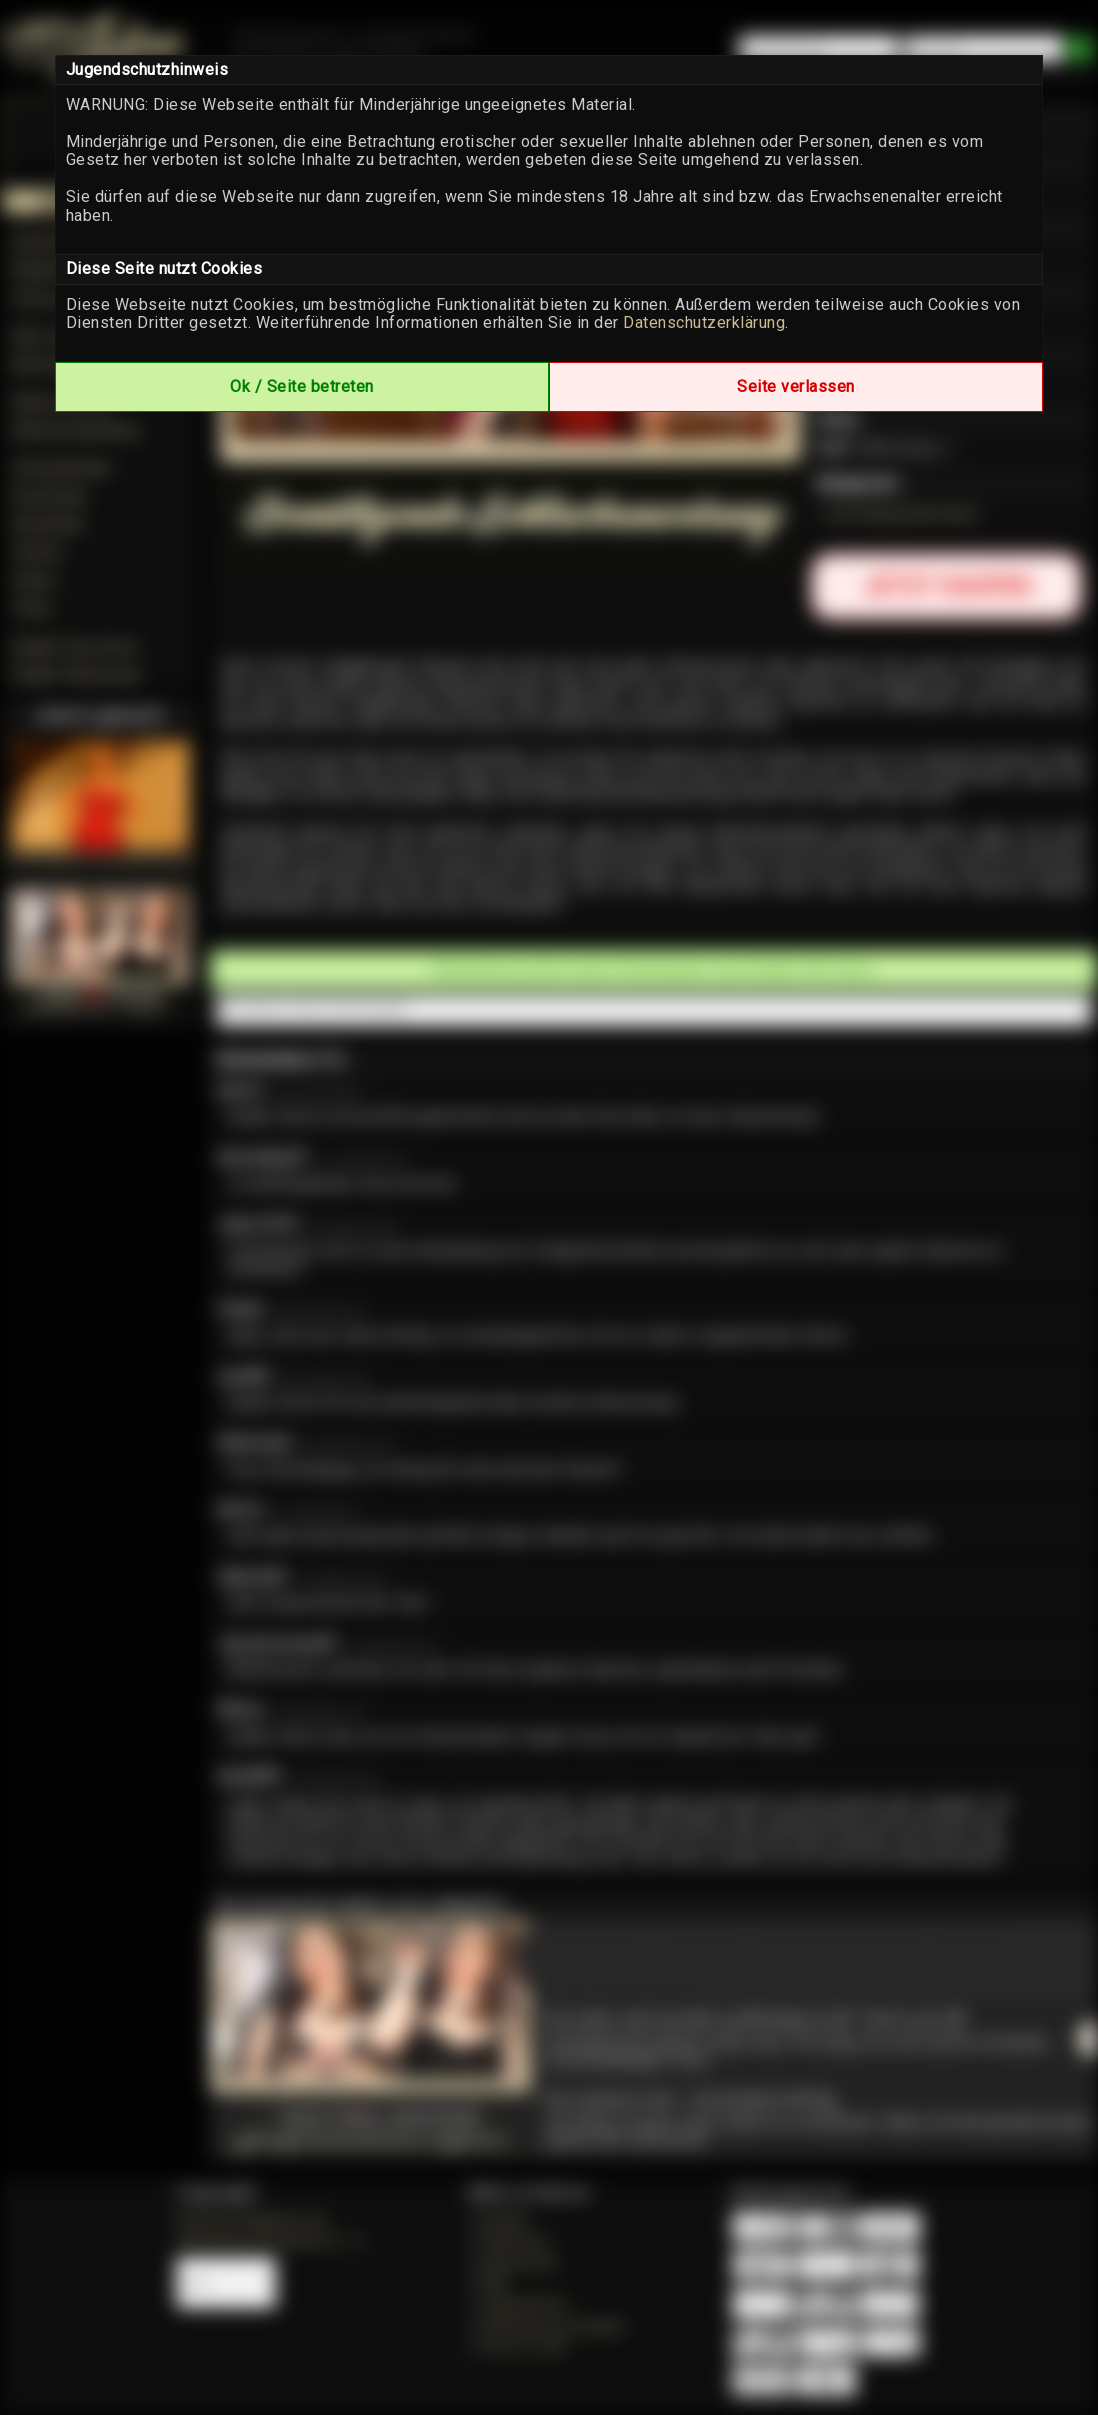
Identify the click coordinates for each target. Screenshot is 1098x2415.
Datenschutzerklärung (704, 322)
